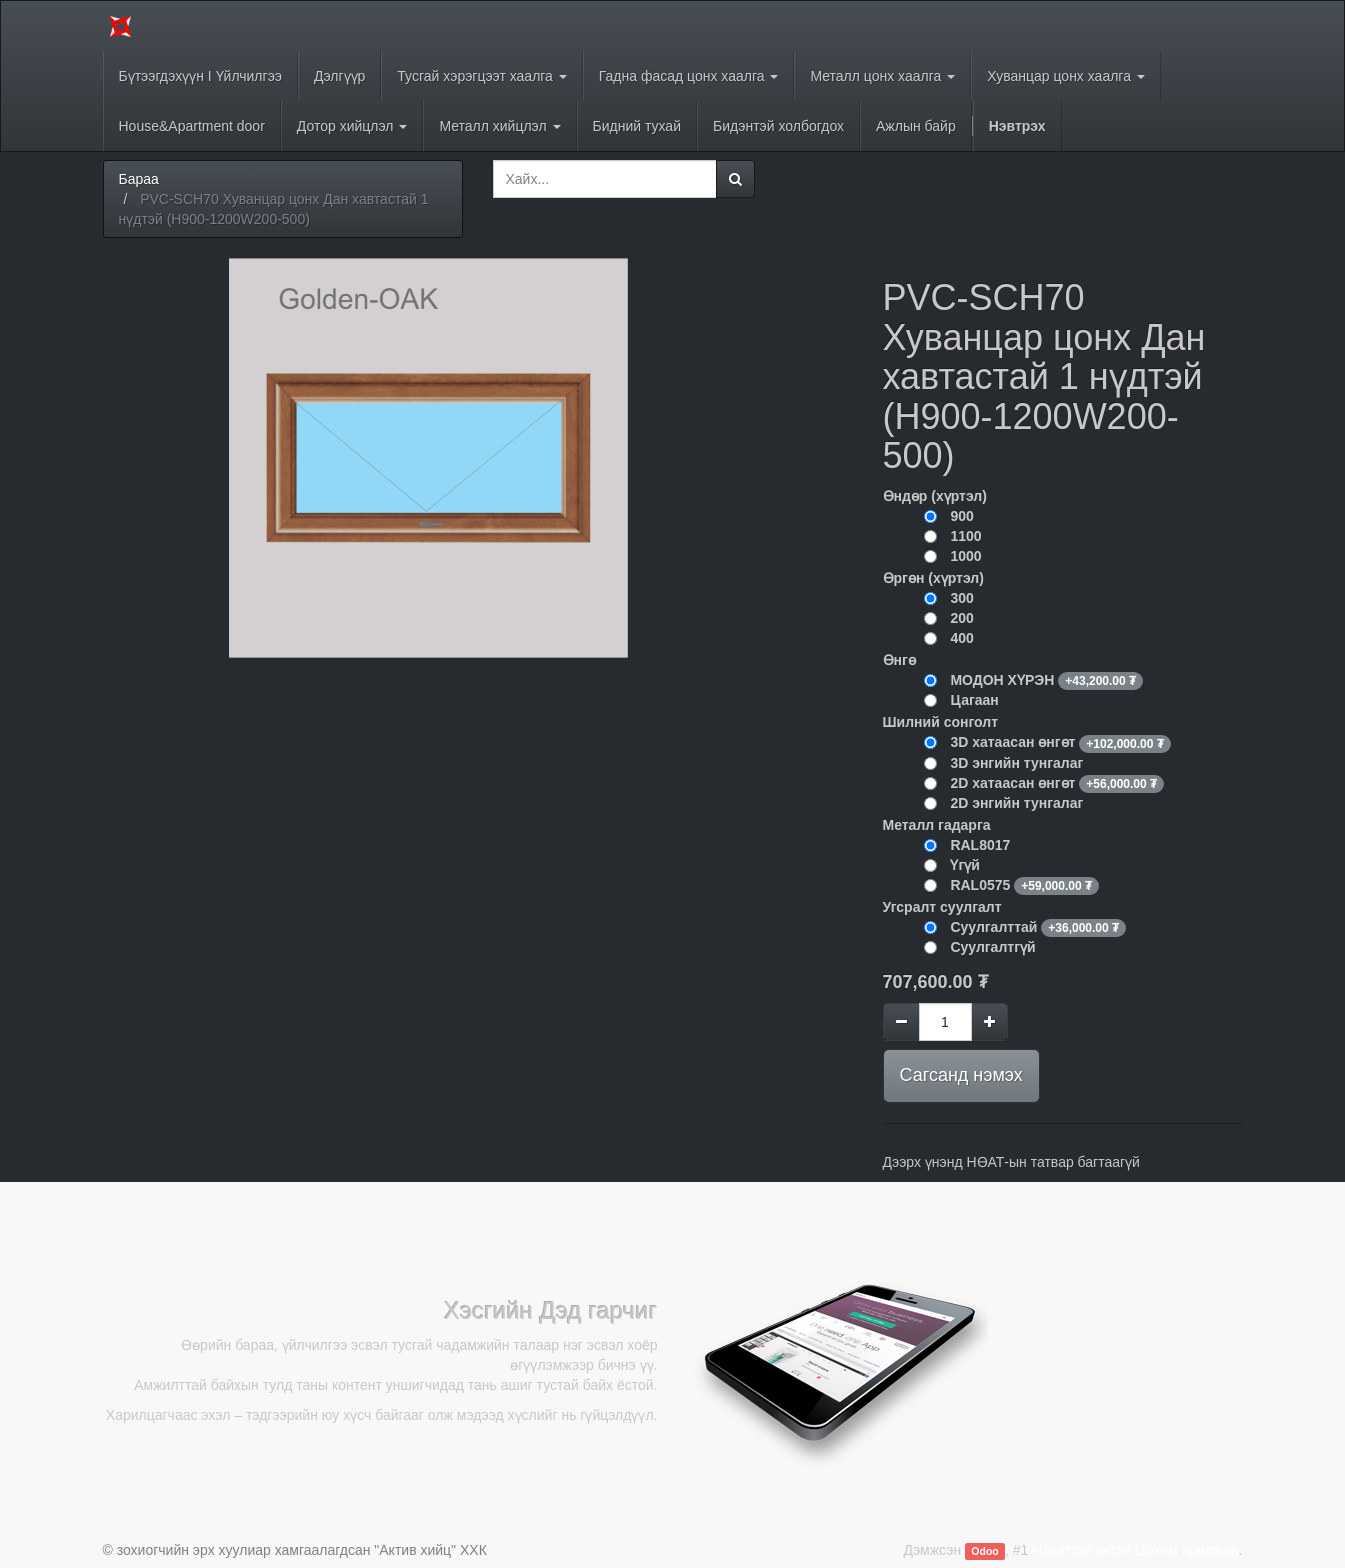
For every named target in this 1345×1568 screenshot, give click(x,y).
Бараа (139, 179)
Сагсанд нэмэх (961, 1075)
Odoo (984, 1551)
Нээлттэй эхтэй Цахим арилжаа (1135, 1550)
